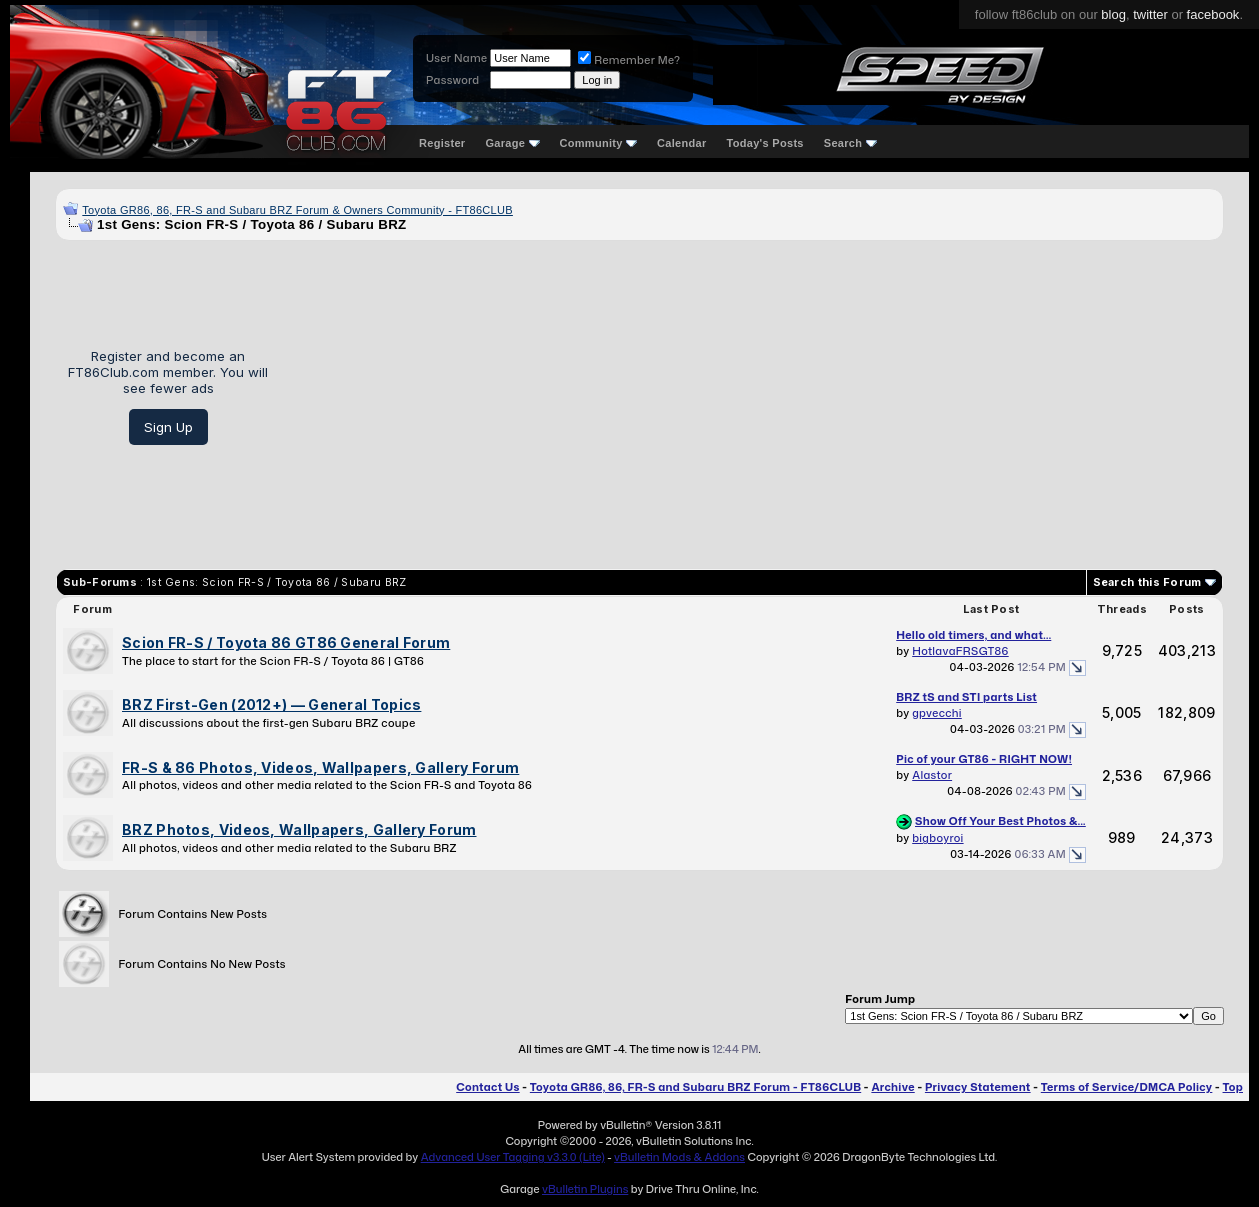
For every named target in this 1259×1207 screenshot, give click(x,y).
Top (1233, 1087)
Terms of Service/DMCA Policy (1127, 1087)
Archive (892, 1087)
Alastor (932, 775)
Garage (512, 143)
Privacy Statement (978, 1087)
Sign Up (168, 427)
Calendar (681, 143)
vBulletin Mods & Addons (679, 1157)
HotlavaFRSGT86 (960, 651)
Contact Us (487, 1087)
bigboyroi (937, 838)
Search (850, 143)
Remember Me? (629, 60)
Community (599, 143)
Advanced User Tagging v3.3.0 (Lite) (513, 1157)
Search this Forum (1147, 582)
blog (1113, 14)
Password (452, 80)
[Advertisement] (753, 397)
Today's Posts (765, 143)
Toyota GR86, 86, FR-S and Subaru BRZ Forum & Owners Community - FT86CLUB (297, 210)
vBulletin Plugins (585, 1189)
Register (442, 143)
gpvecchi (937, 713)
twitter (1150, 14)
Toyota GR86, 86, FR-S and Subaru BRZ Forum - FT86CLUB (695, 1087)
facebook (1213, 14)
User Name (456, 58)
